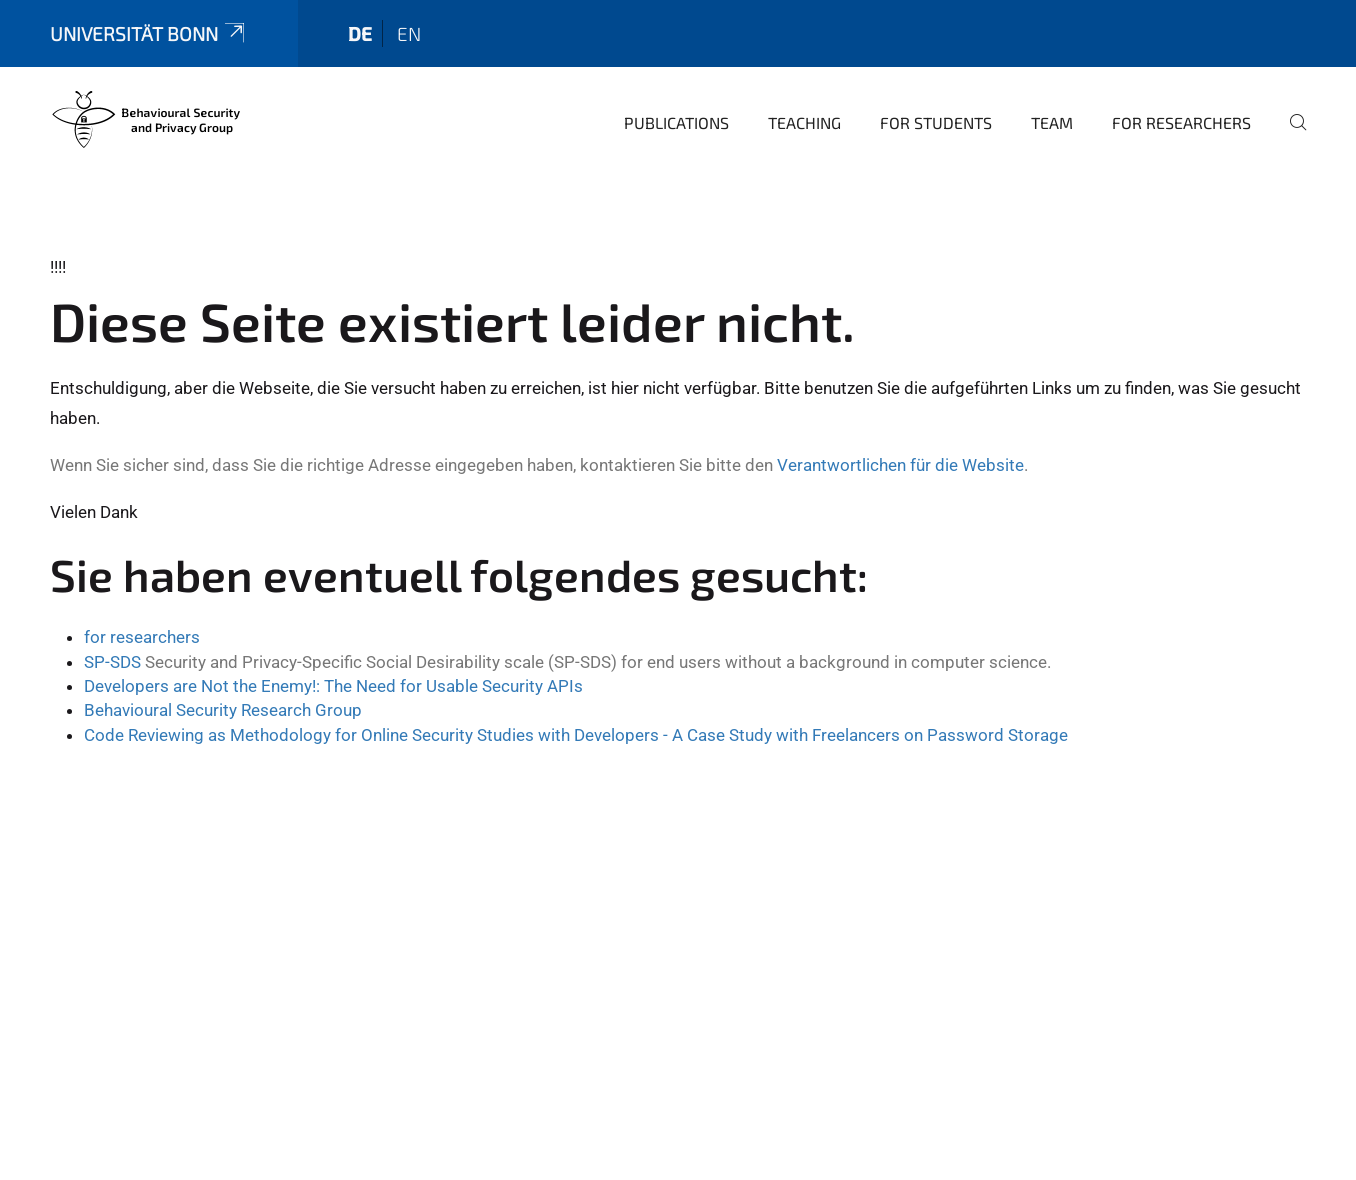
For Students (936, 122)
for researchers (142, 637)
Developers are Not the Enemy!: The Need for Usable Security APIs (333, 686)
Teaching (804, 122)
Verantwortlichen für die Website (900, 465)
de (360, 33)
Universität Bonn (149, 33)
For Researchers (1181, 122)
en (409, 33)
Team (1052, 122)
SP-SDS (112, 662)
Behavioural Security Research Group (223, 710)
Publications (676, 122)
